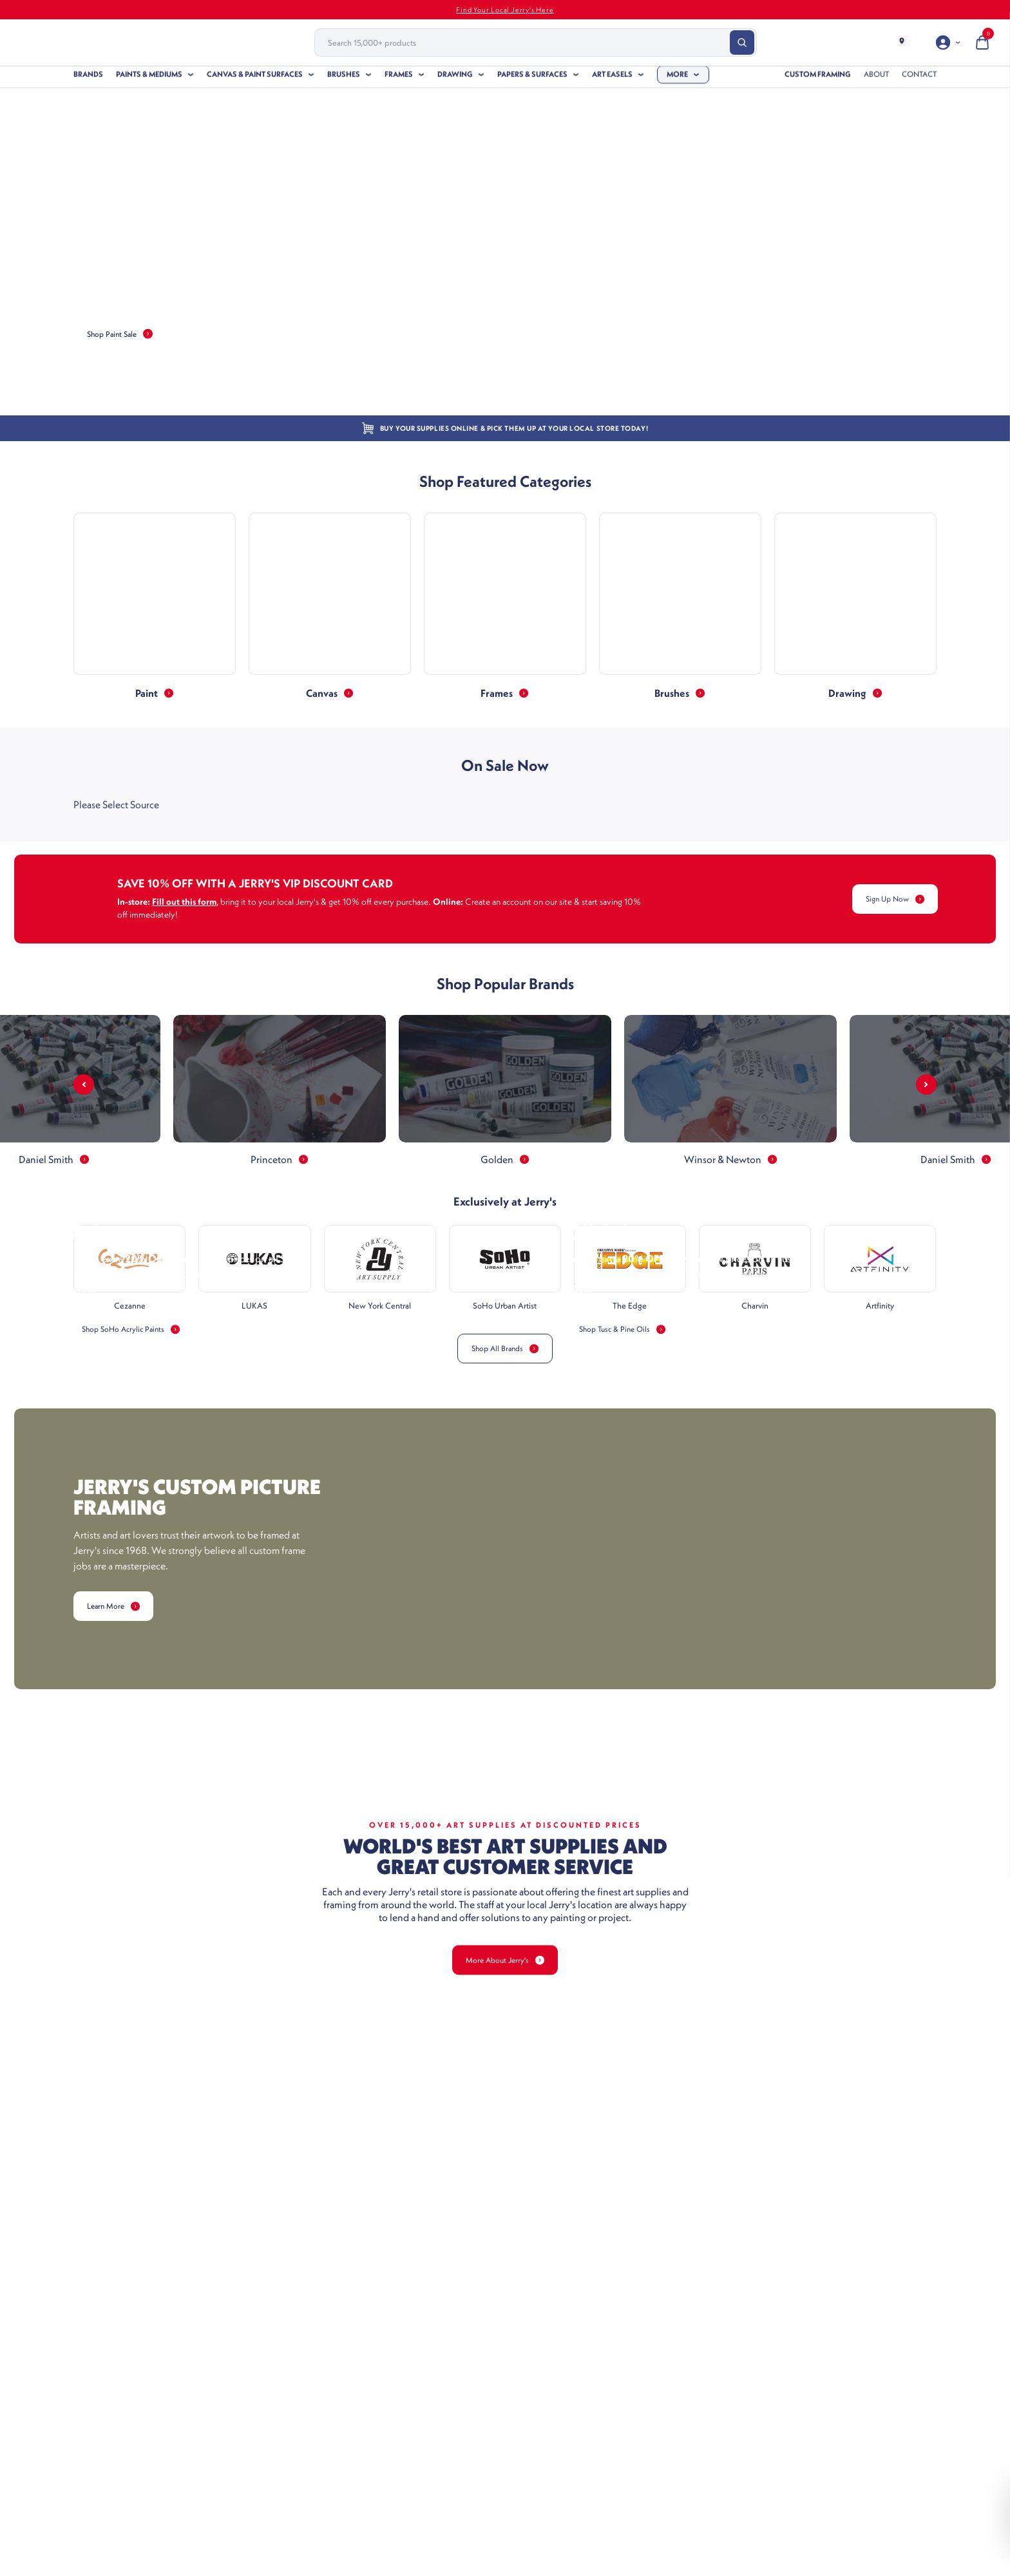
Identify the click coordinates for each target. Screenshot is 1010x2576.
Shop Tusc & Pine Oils (629, 1592)
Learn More (119, 1869)
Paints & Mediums (149, 79)
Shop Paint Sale (126, 334)
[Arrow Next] (926, 1084)
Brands (88, 79)
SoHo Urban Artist (505, 1310)
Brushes (343, 79)
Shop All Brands (505, 1354)
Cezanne (130, 1310)
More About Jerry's (505, 2223)
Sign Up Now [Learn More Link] (889, 899)
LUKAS (254, 1310)
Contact (919, 79)
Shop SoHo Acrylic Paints (137, 1592)
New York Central (379, 1310)
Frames (399, 79)
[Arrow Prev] (83, 1084)
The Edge (630, 1310)
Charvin (754, 1310)
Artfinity (880, 1310)
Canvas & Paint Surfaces (255, 79)
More (677, 79)
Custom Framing (818, 79)
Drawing (455, 79)
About (876, 79)
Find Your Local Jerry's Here (504, 9)
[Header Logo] (144, 42)
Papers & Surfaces (532, 79)
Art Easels (612, 79)
